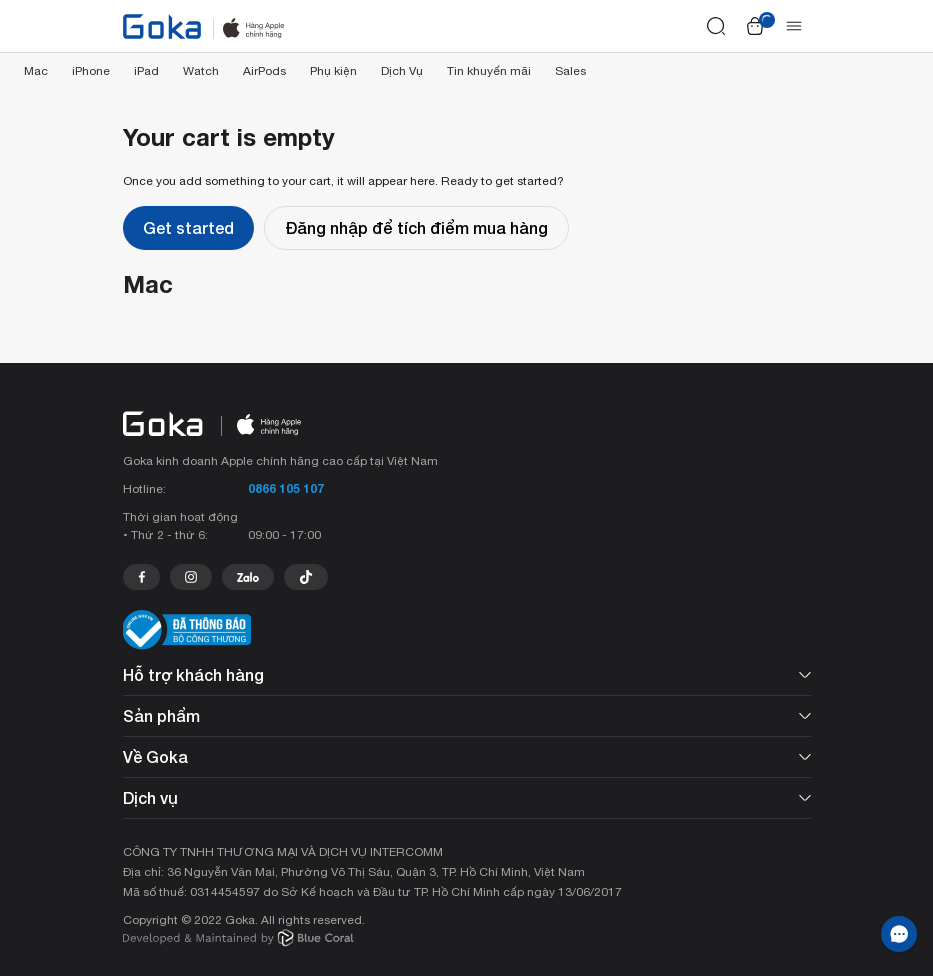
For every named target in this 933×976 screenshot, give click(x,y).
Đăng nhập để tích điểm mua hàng (416, 227)
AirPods (264, 71)
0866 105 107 (286, 488)
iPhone (91, 71)
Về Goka (467, 756)
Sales (570, 71)
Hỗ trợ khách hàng (467, 674)
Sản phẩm (467, 715)
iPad (146, 71)
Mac (36, 71)
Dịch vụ (467, 797)
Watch (201, 71)
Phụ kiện (333, 71)
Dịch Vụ (402, 71)
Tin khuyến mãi (489, 71)
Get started (188, 227)
